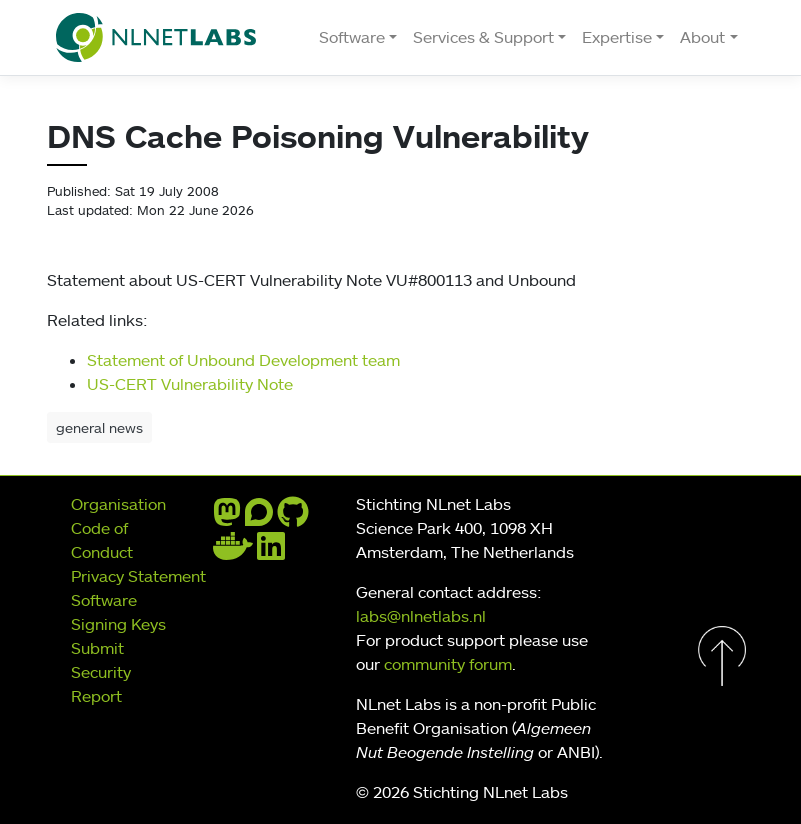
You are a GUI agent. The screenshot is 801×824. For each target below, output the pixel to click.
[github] (293, 518)
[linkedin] (271, 552)
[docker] (233, 552)
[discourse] (259, 518)
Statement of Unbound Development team (243, 360)
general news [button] (99, 427)
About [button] (702, 37)
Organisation (118, 504)
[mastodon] (227, 518)
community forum (448, 664)
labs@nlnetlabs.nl (421, 616)
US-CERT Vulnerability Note (190, 384)
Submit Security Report (101, 672)
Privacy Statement (138, 576)
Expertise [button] (617, 37)
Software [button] (352, 37)
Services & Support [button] (483, 37)
